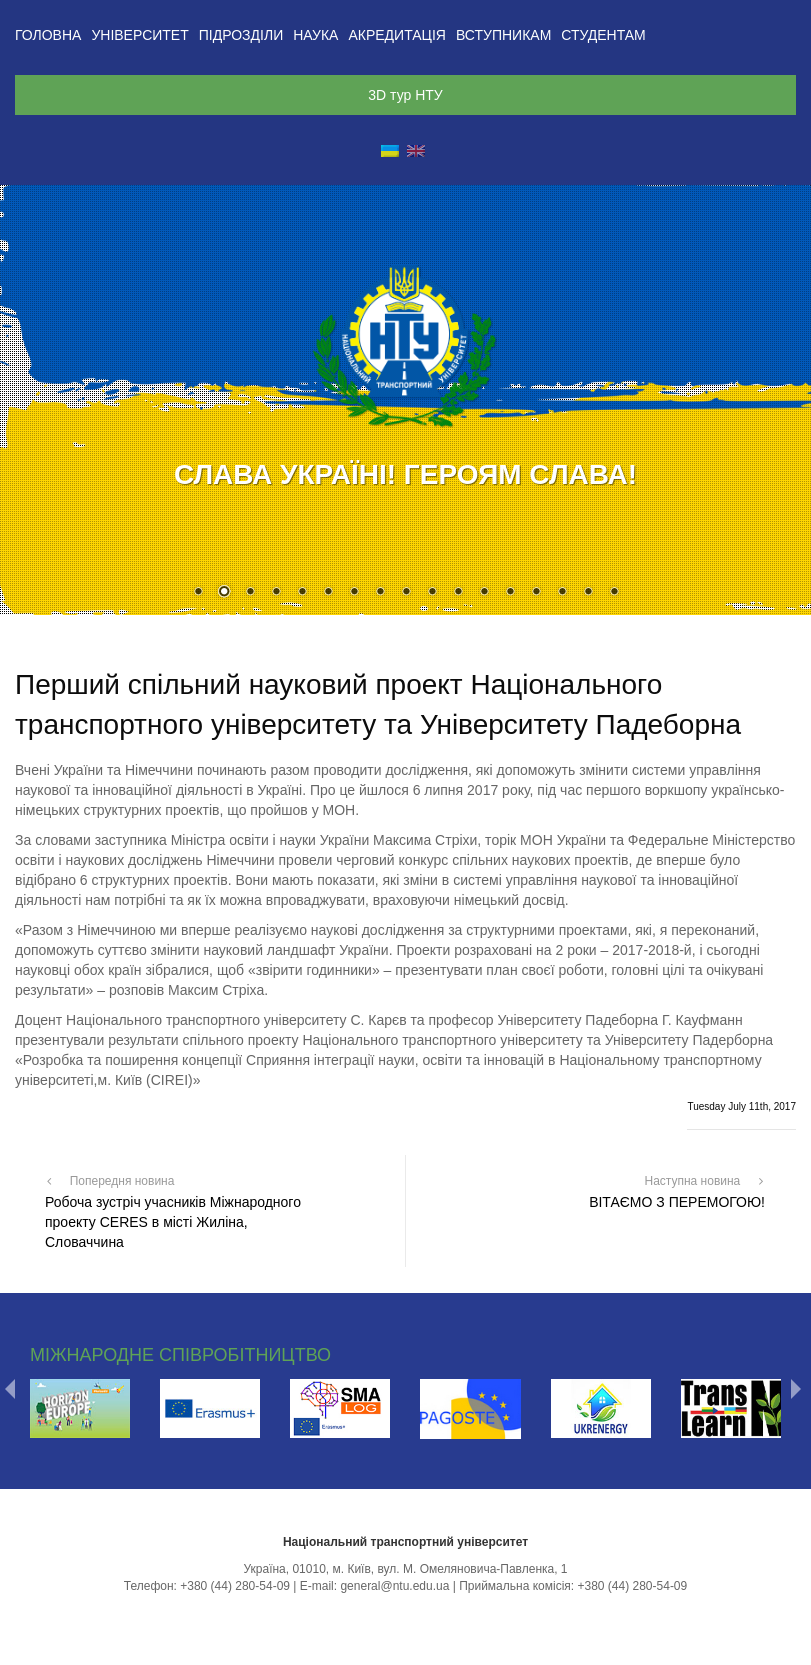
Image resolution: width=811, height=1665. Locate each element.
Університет (139, 35)
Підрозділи (241, 35)
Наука (315, 35)
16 (588, 593)
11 (458, 593)
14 (536, 593)
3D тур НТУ (405, 95)
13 (510, 593)
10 (432, 593)
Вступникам (503, 35)
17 (614, 593)
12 (484, 593)
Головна (48, 35)
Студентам (603, 35)
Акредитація (397, 35)
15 (562, 593)
